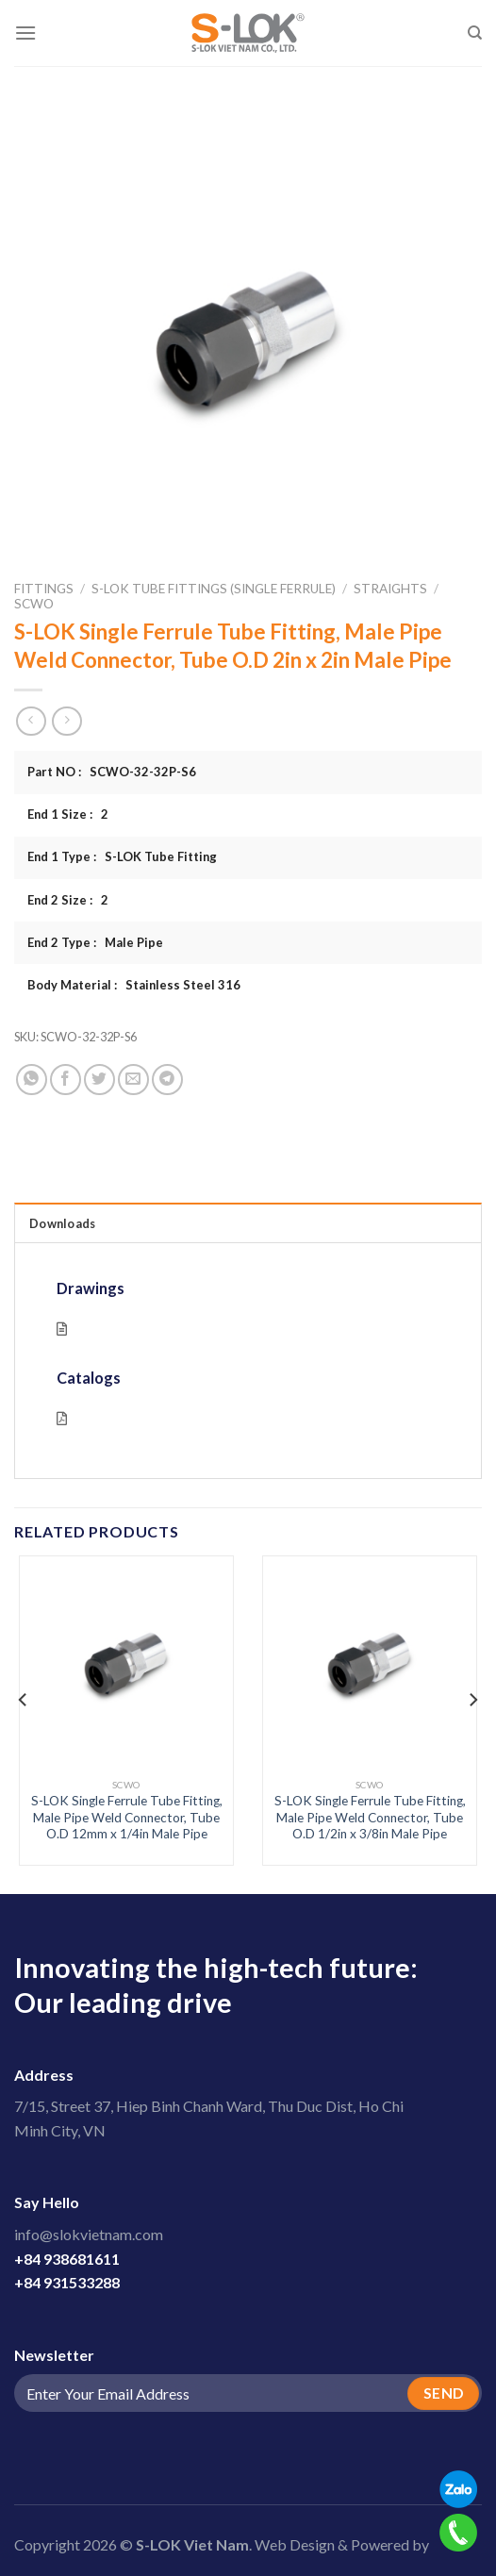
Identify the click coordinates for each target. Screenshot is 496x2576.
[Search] (475, 33)
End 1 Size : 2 (67, 814)
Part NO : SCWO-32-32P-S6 (111, 771)
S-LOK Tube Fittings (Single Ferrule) (213, 588)
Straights (390, 588)
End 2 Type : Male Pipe (95, 942)
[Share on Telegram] (167, 1079)
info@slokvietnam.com (88, 2234)
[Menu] (25, 32)
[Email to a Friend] (133, 1079)
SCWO (34, 603)
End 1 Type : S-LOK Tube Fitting (122, 856)
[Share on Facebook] (65, 1079)
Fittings (44, 588)
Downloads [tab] (62, 1223)
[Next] (472, 1700)
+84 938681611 (67, 2259)
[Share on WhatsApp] (31, 1079)
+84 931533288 (67, 2282)
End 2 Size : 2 (67, 899)
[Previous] (23, 1700)
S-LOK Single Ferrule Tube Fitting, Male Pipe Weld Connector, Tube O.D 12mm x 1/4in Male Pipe (127, 1817)
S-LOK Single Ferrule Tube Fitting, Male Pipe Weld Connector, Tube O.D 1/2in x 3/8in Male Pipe (370, 1817)
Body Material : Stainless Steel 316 (133, 984)
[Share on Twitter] (99, 1079)
